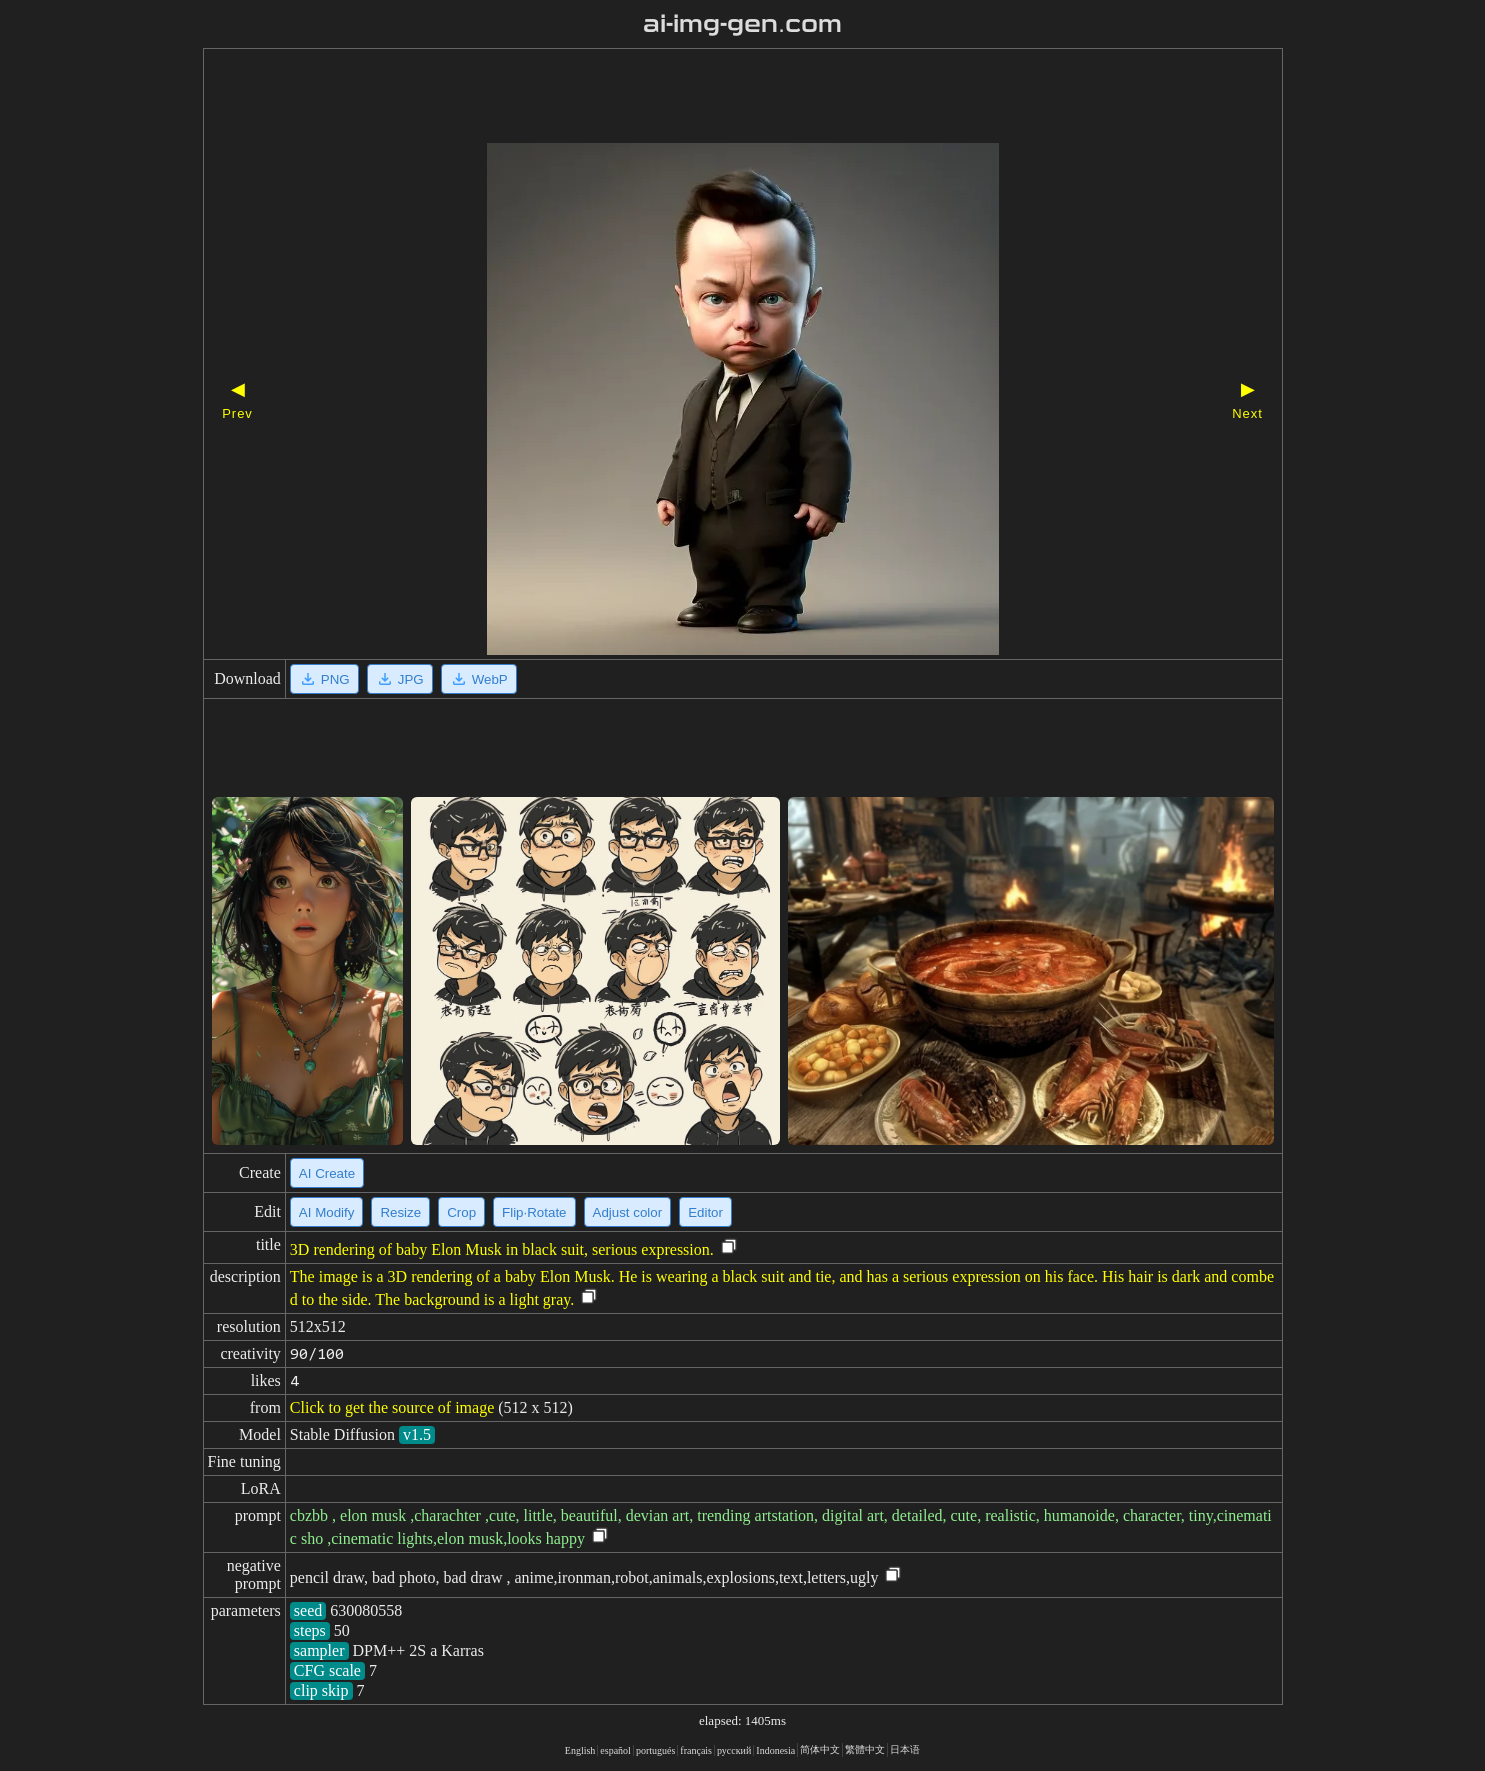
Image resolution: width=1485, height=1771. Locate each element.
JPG (400, 679)
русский (734, 1750)
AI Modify (327, 1212)
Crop (461, 1212)
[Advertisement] (708, 98)
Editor (705, 1212)
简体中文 (820, 1749)
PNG (324, 679)
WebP (479, 679)
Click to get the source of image (392, 1407)
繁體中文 (865, 1749)
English (580, 1750)
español (615, 1750)
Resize (400, 1212)
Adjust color (628, 1212)
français (696, 1750)
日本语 (905, 1749)
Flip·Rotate (534, 1212)
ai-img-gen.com (742, 24)
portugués (655, 1750)
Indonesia (775, 1750)
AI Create (327, 1173)
